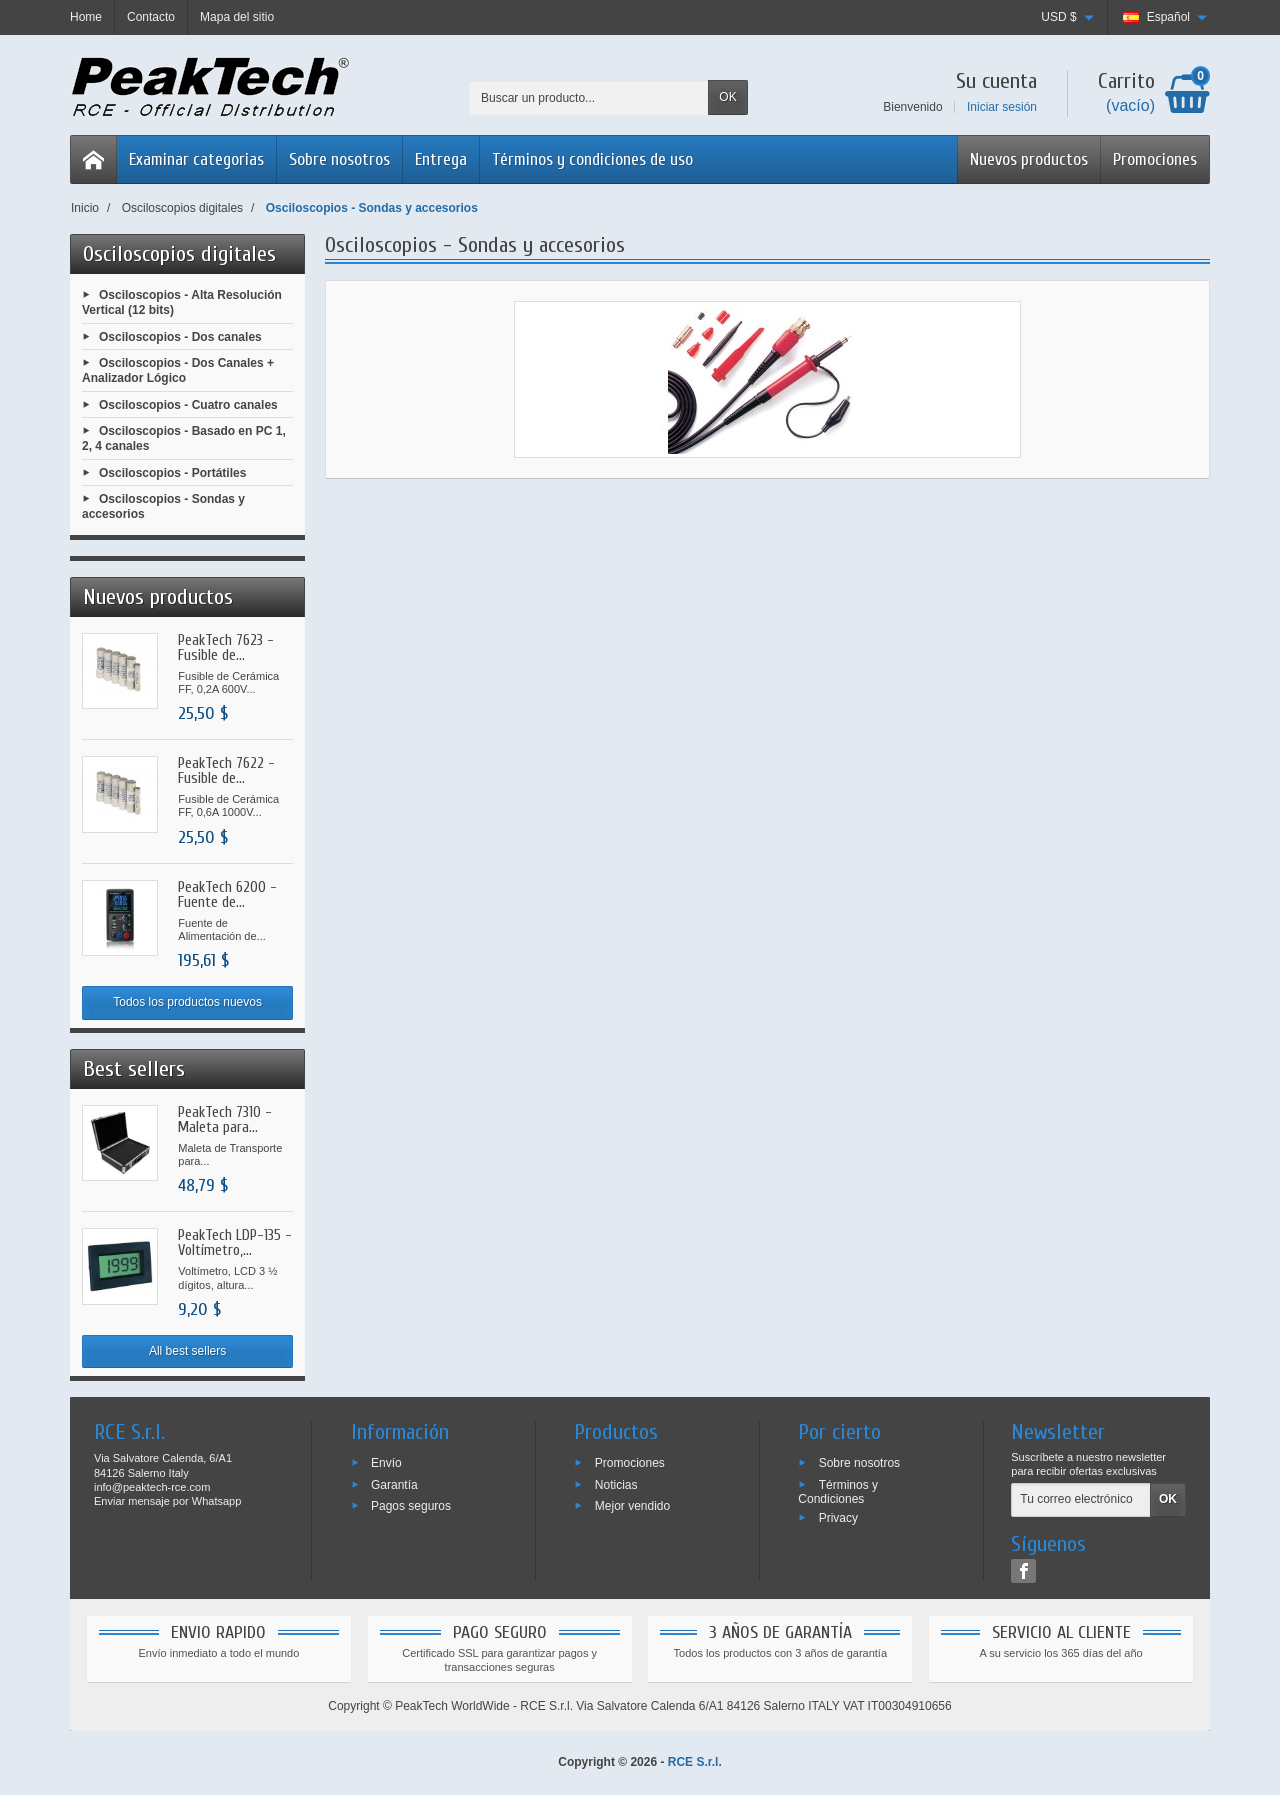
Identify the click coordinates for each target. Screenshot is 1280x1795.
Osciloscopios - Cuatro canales (188, 404)
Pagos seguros (411, 1506)
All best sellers (187, 1351)
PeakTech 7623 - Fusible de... (226, 648)
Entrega (441, 159)
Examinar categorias (196, 159)
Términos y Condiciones (838, 1491)
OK (727, 97)
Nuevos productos (1029, 159)
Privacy (838, 1518)
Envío (386, 1462)
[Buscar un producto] (589, 97)
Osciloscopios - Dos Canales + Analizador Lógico (178, 371)
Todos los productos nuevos (187, 1002)
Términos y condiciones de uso (592, 159)
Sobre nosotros (339, 159)
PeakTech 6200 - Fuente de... (227, 895)
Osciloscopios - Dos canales (180, 336)
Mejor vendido (632, 1506)
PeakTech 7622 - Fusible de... (226, 771)
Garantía (394, 1484)
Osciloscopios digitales (179, 254)
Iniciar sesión (1002, 107)
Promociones (1155, 159)
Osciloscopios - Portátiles (172, 472)
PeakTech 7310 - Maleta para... (225, 1120)
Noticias (616, 1484)
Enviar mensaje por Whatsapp (167, 1501)
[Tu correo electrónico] (1081, 1500)
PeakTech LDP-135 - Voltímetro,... (235, 1243)
